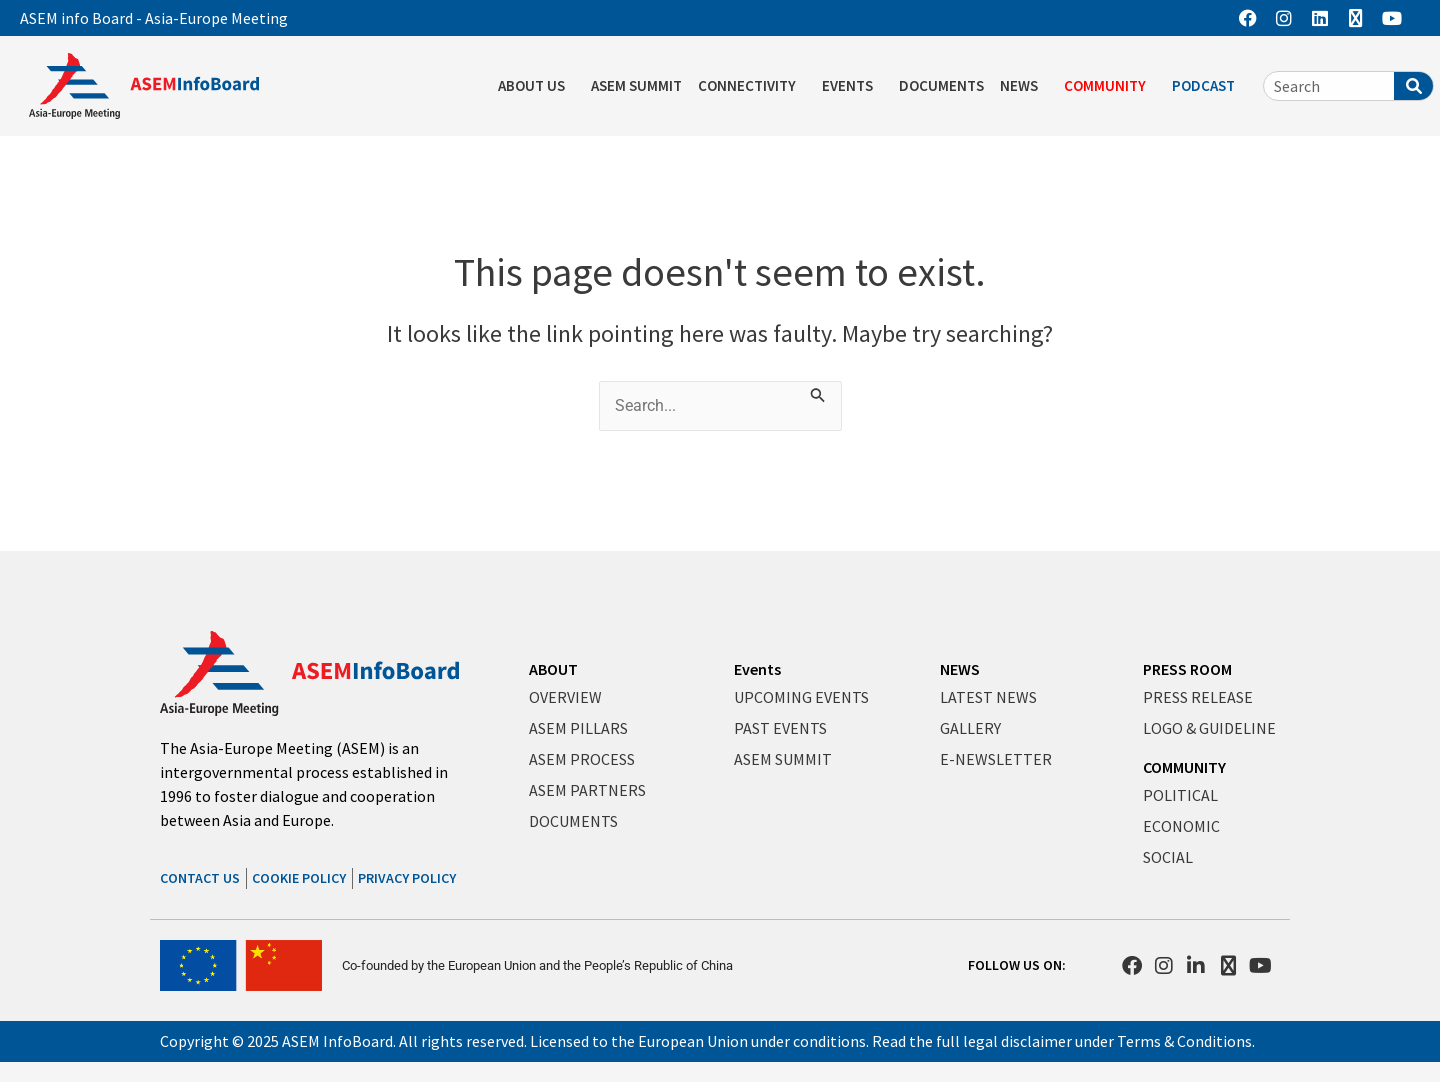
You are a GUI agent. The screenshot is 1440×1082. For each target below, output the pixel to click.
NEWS (1024, 86)
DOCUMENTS (941, 85)
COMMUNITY (1110, 86)
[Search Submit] (819, 393)
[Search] (1413, 86)
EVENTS (852, 86)
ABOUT (553, 669)
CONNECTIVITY (752, 86)
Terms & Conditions (1184, 1041)
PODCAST (1208, 86)
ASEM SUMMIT (636, 85)
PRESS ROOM (1187, 669)
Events (757, 669)
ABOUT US (536, 86)
